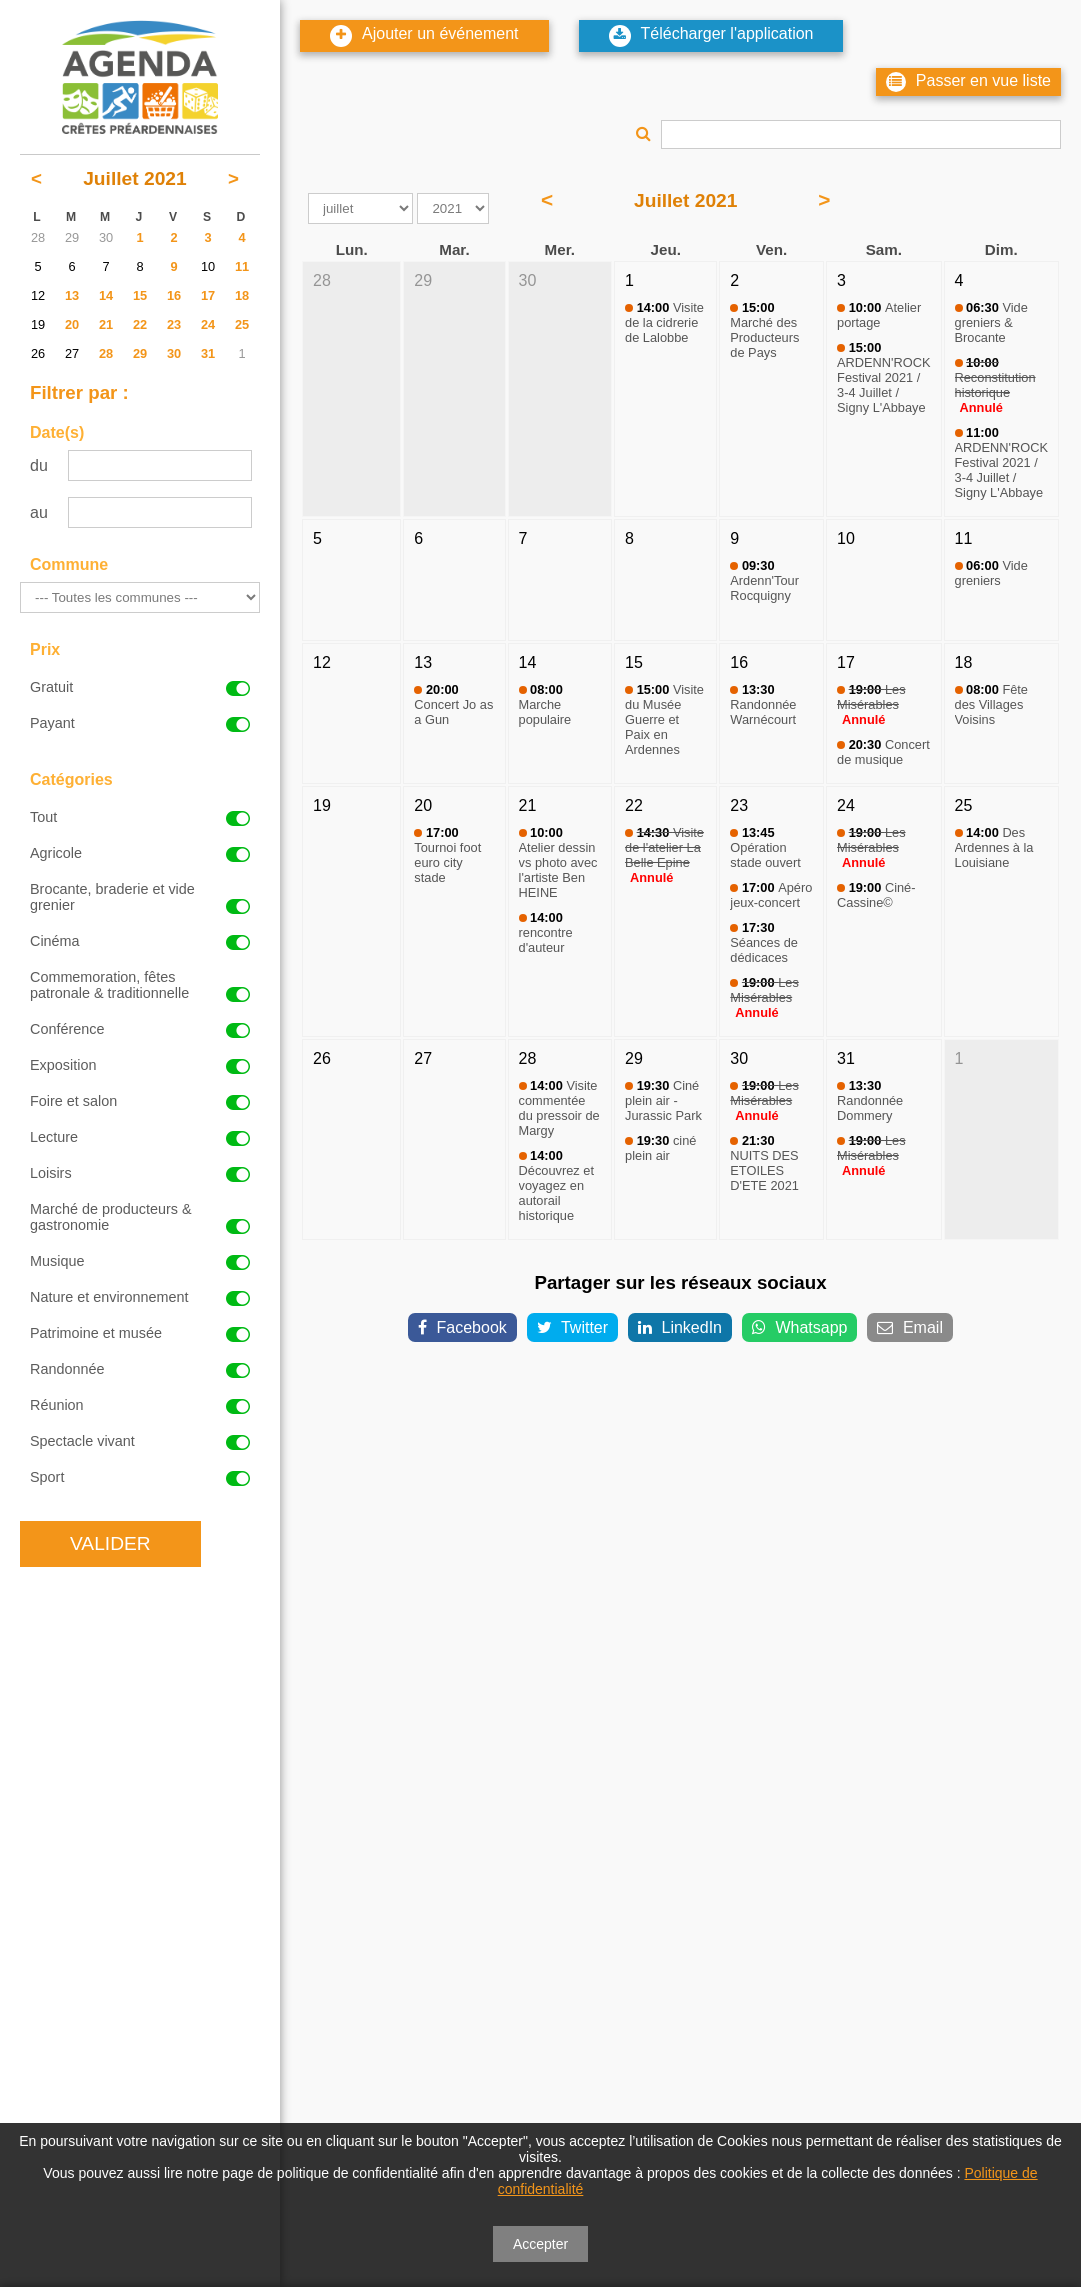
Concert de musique (883, 752)
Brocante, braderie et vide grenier (140, 897)
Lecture (140, 1137)
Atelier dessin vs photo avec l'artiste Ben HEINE (558, 862)
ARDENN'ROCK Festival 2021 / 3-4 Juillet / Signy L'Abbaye (883, 377)
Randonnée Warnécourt (763, 704)
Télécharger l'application (711, 36)
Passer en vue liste (968, 82)
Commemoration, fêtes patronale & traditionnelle (140, 985)
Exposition (140, 1065)
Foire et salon (140, 1101)
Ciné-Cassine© (876, 895)
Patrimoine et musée (140, 1333)
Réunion (140, 1405)
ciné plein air (660, 1148)
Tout (140, 817)
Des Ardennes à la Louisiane (994, 847)
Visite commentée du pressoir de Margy (559, 1108)
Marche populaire (545, 704)
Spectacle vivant (140, 1441)
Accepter (540, 2244)
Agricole (140, 853)
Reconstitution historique (995, 377)
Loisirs (140, 1173)
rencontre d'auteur (546, 932)
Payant (140, 723)
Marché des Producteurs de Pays (764, 330)
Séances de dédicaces (764, 942)
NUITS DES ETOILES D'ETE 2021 (764, 1163)
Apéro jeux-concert (771, 895)
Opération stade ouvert (765, 847)
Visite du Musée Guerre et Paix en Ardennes (664, 719)
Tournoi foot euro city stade (447, 855)
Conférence (140, 1029)
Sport (140, 1477)
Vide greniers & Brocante (991, 322)
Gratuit (140, 687)
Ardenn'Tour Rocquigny (764, 580)
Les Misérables (871, 697)
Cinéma (140, 941)
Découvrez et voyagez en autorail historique (556, 1185)
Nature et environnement (140, 1297)
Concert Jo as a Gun (453, 704)
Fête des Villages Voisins (991, 704)
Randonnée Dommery (870, 1100)
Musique (140, 1261)
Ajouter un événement (424, 36)
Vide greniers (991, 573)
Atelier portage (879, 315)
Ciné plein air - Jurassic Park (663, 1100)
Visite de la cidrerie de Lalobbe (664, 322)
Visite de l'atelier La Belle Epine (664, 847)
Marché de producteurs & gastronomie (140, 1217)
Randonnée (140, 1369)
